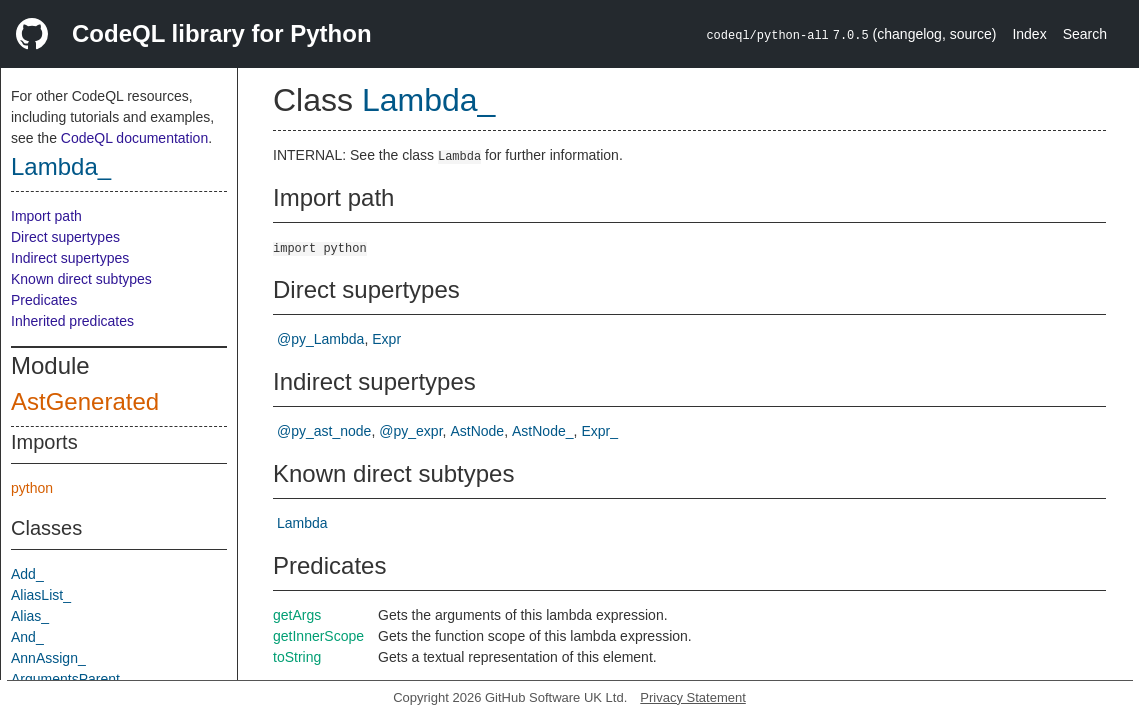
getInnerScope (318, 636)
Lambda (302, 523)
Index (1029, 34)
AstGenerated (85, 401)
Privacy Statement (693, 697)
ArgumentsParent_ (69, 679)
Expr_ (599, 431)
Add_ (27, 574)
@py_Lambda (320, 339)
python (32, 488)
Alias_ (30, 616)
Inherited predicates (72, 321)
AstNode (477, 431)
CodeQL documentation (134, 138)
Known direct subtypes (81, 279)
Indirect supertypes (70, 258)
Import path (46, 216)
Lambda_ (61, 166)
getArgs (297, 615)
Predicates (44, 300)
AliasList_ (41, 595)
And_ (27, 637)
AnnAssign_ (48, 658)
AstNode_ (542, 431)
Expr (386, 339)
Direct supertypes (65, 237)
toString (297, 657)
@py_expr (410, 431)
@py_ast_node (324, 431)
